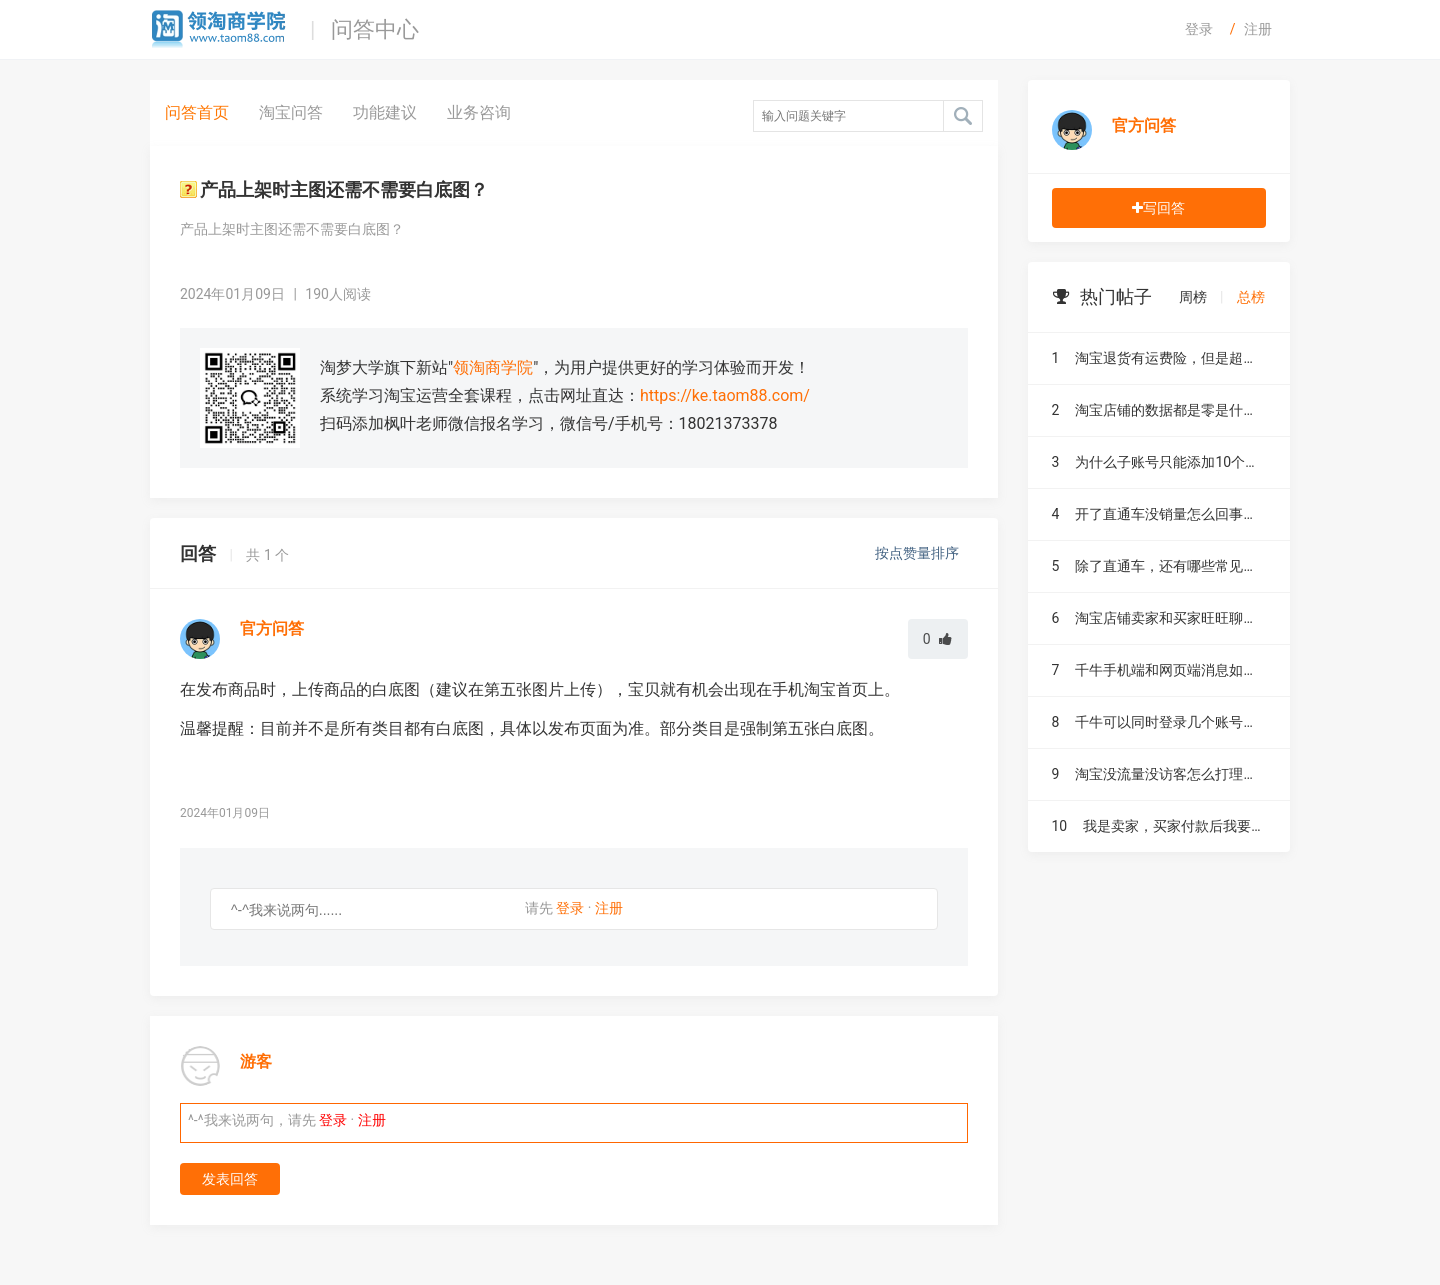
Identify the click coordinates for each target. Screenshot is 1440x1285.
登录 (1199, 29)
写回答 (1158, 208)
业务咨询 (479, 112)
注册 (1258, 29)
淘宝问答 (291, 112)
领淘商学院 (493, 367)
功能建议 (385, 112)
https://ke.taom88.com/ (725, 395)
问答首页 (197, 112)
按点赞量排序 (918, 553)
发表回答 (230, 1179)
